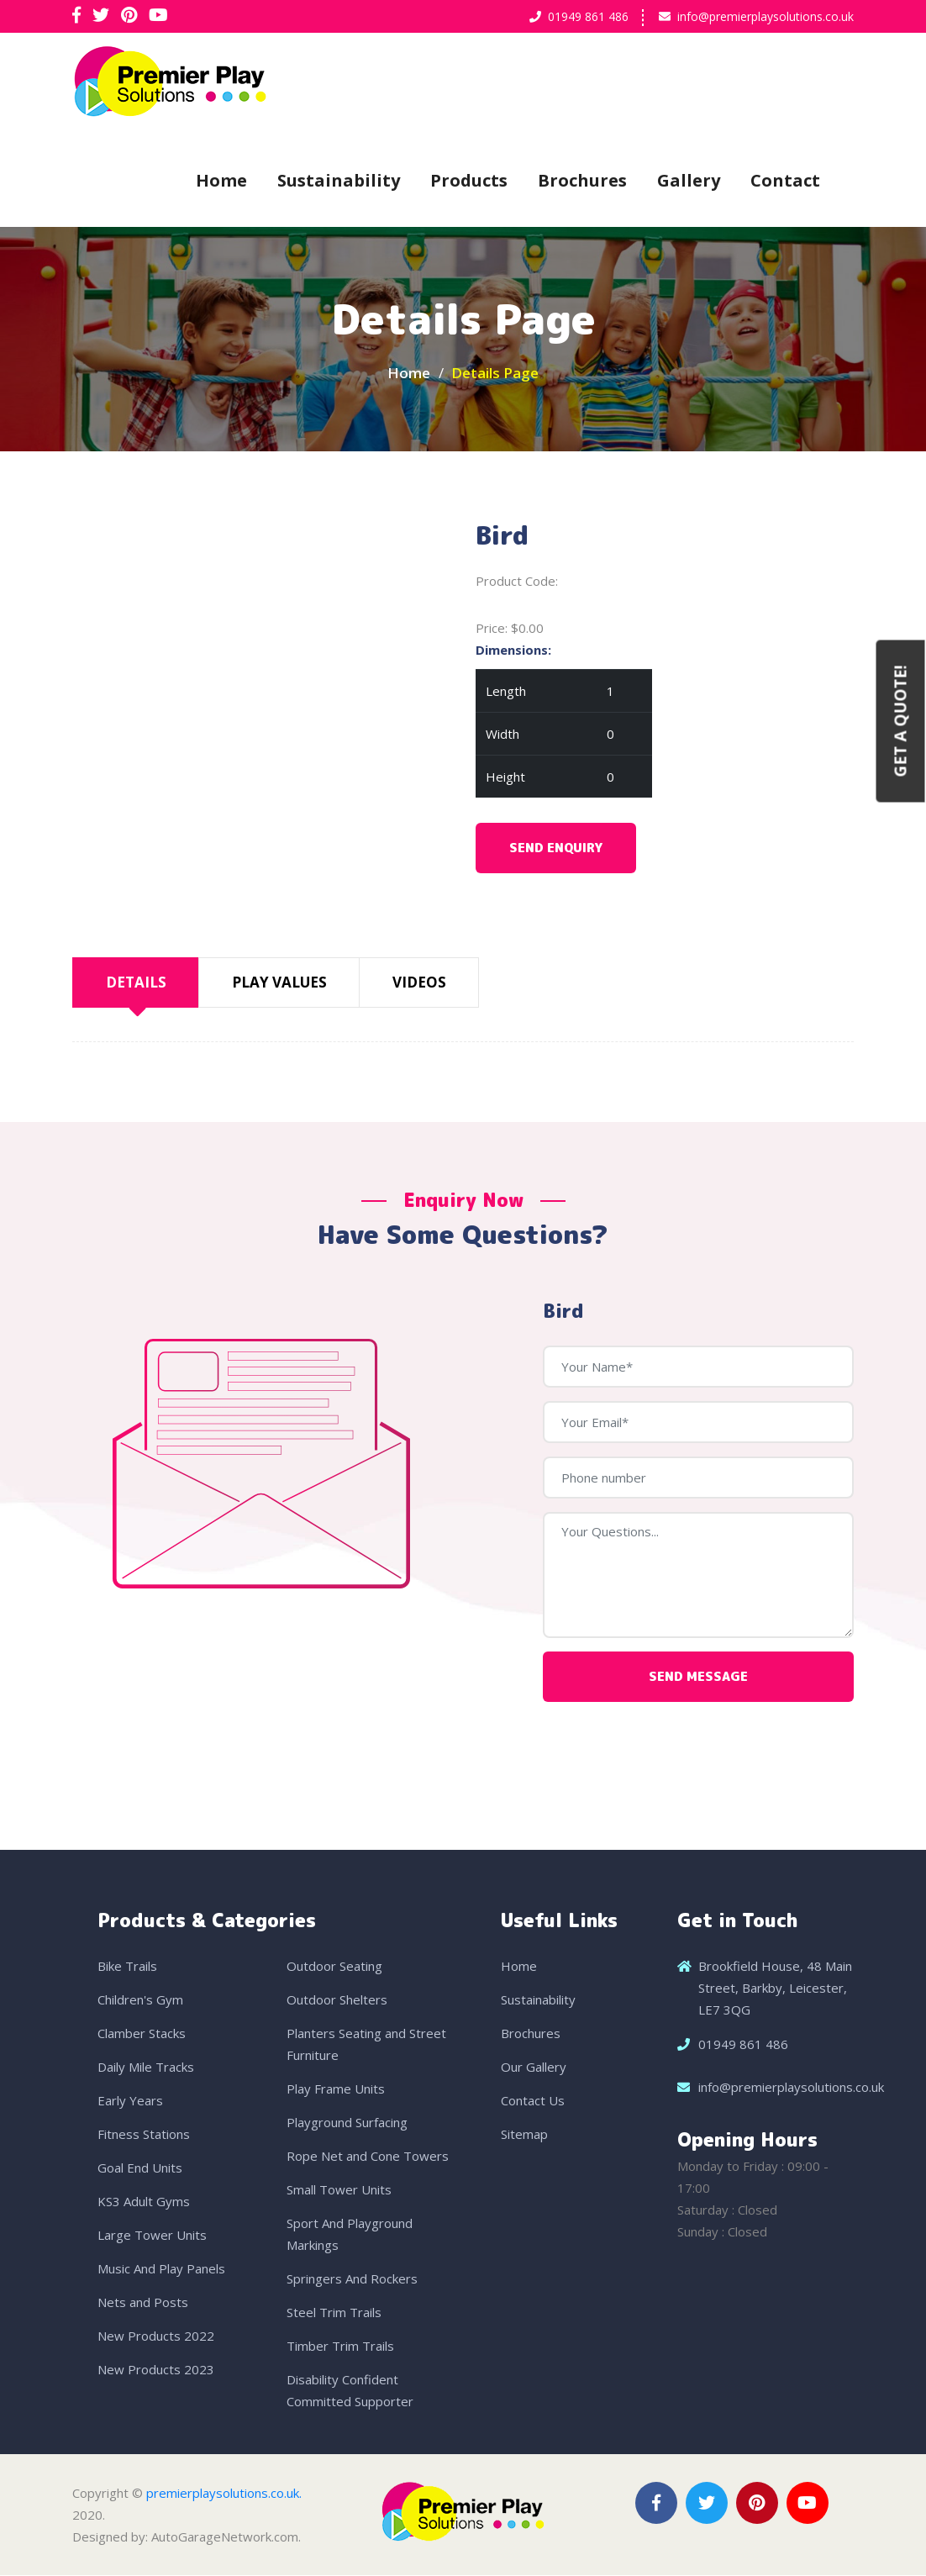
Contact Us (533, 2101)
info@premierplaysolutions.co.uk (765, 16)
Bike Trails (127, 1966)
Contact (785, 180)
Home (221, 180)
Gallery (688, 180)
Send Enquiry (555, 849)
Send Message (698, 1677)
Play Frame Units (336, 2089)
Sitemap (524, 2134)
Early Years (130, 2101)
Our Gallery (533, 2067)
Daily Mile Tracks (145, 2067)
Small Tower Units (339, 2190)
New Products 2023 (155, 2370)
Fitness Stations (143, 2134)
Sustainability (338, 180)
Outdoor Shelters (337, 2000)
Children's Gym (140, 2000)
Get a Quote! (901, 721)
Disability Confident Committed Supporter (350, 2391)
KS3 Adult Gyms (143, 2202)
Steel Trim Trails (334, 2313)
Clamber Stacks (141, 2034)
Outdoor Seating (334, 1966)
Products (469, 180)
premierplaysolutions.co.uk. (224, 2493)
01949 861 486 (588, 16)
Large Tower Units (152, 2235)
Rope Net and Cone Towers (368, 2156)
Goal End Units (139, 2168)
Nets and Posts (142, 2302)
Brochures (582, 180)
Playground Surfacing (347, 2123)
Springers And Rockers (352, 2279)
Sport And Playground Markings (350, 2234)
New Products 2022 (155, 2336)
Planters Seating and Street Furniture (366, 2045)
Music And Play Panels (161, 2269)
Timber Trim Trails (340, 2346)
